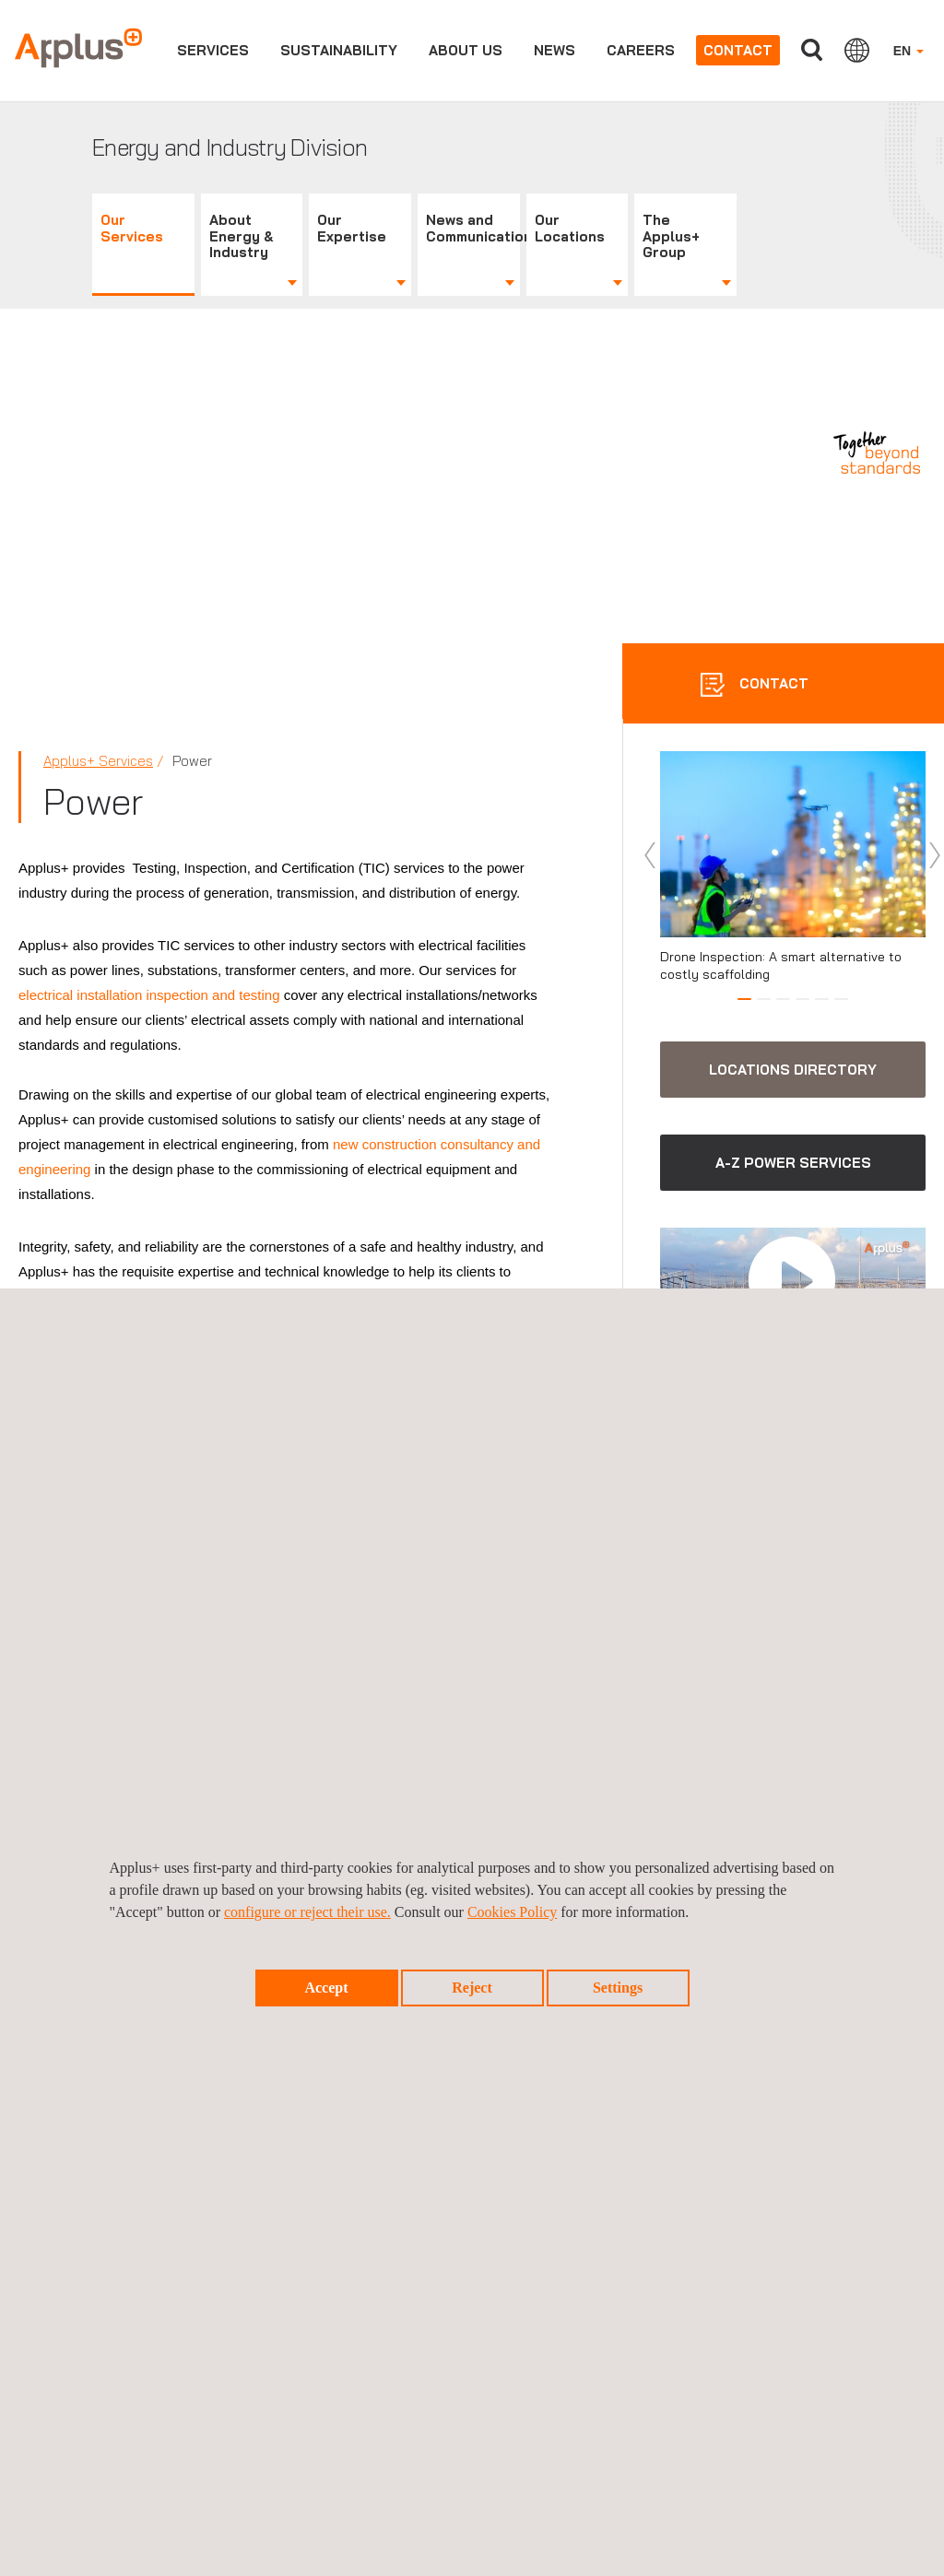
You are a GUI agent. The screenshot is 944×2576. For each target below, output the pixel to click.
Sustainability (338, 50)
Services (213, 50)
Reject (472, 1987)
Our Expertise (351, 228)
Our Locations (570, 228)
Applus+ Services (98, 761)
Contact (738, 50)
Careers (641, 50)
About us (465, 50)
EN (908, 50)
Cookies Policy (512, 1912)
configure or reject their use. (307, 1912)
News (554, 50)
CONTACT (772, 683)
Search (812, 50)
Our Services (131, 228)
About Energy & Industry (241, 236)
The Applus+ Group (671, 236)
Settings (618, 1987)
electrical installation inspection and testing (149, 995)
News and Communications (473, 228)
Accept (326, 1987)
